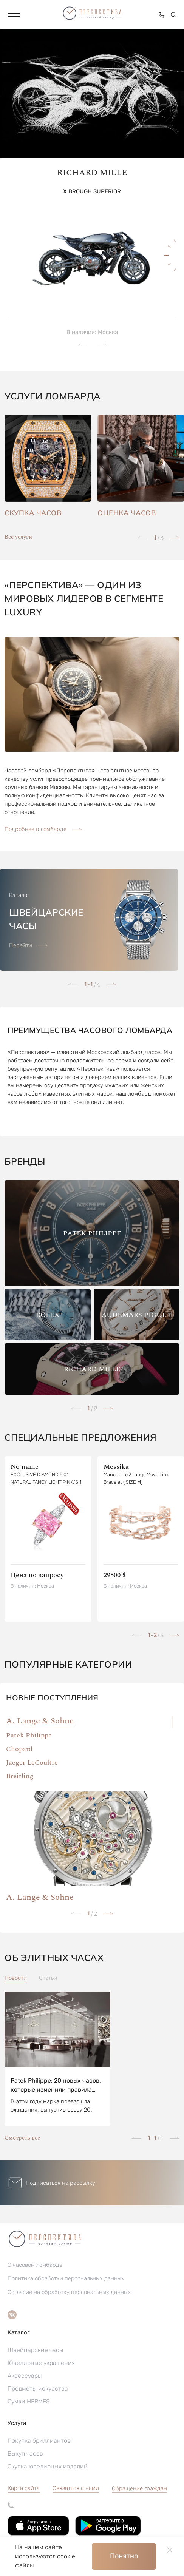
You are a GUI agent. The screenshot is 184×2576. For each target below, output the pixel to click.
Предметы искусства (38, 2388)
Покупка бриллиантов (39, 2440)
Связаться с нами (76, 2488)
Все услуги (18, 537)
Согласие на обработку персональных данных (69, 2292)
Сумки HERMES (29, 2401)
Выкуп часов (25, 2453)
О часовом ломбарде (35, 2265)
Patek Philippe (29, 1735)
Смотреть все (22, 2138)
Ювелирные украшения (41, 2362)
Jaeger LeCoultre (32, 1762)
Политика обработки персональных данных (66, 2278)
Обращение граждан (139, 2488)
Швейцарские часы (35, 2350)
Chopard (19, 1749)
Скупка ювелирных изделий (48, 2466)
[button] (14, 14)
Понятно (124, 2556)
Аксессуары (25, 2375)
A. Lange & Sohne (40, 1721)
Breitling (20, 1776)
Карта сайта (24, 2488)
